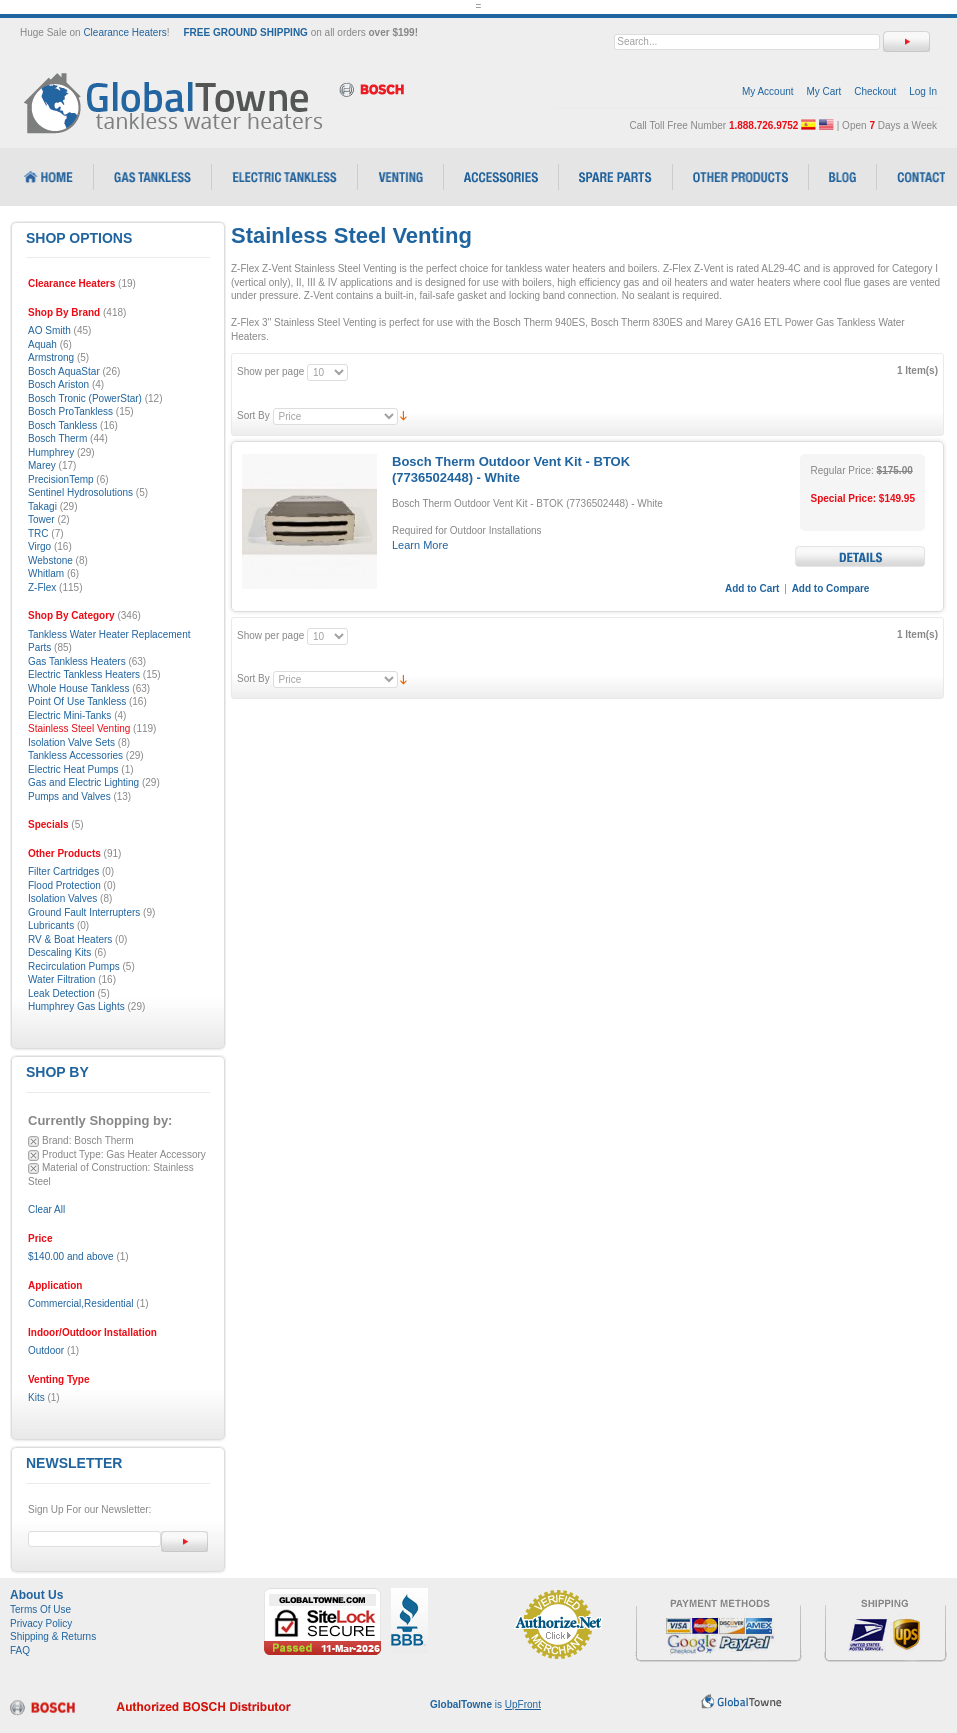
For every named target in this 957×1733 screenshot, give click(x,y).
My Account (768, 91)
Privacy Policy (41, 1623)
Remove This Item (33, 1141)
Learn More (420, 545)
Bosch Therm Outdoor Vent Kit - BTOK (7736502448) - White (511, 469)
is (485, 1704)
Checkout (875, 91)
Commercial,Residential (81, 1303)
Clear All (46, 1209)
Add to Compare (831, 588)
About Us (36, 1595)
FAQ (20, 1650)
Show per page (270, 371)
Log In (923, 91)
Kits (36, 1397)
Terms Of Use (40, 1609)
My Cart (823, 91)
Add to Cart (752, 588)
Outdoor (46, 1350)
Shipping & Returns (53, 1636)
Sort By (253, 415)
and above (71, 1256)
